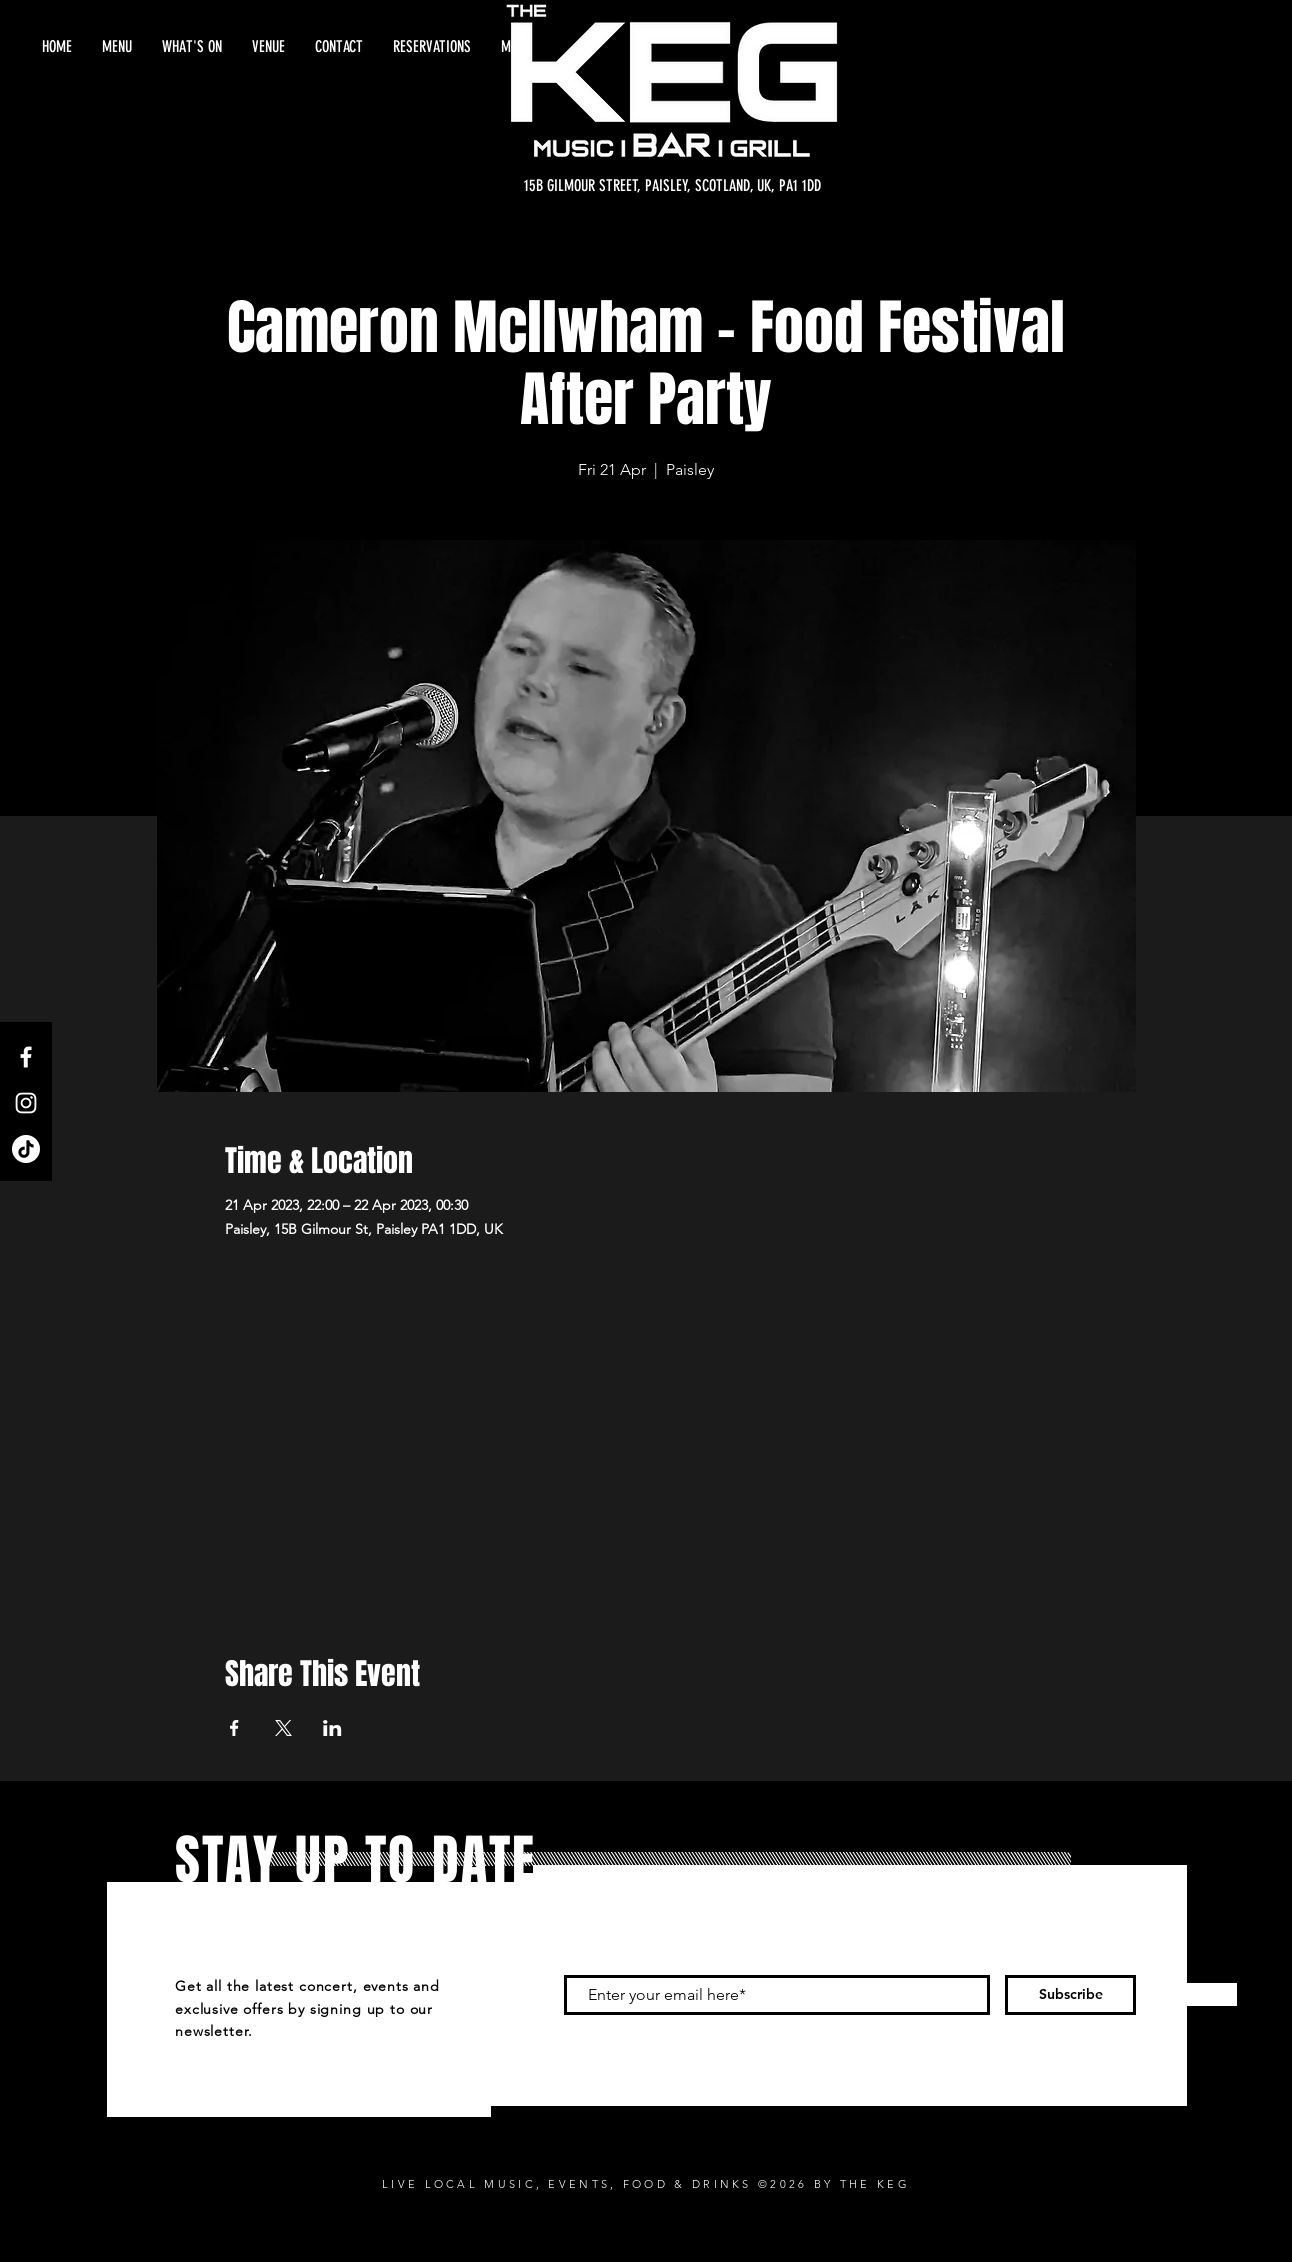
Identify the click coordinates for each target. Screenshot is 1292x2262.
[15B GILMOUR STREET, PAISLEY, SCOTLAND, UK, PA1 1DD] (672, 186)
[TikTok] (26, 1149)
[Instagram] (26, 1103)
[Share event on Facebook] (234, 1728)
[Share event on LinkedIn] (332, 1728)
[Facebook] (26, 1057)
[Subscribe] (1070, 1995)
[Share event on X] (283, 1728)
